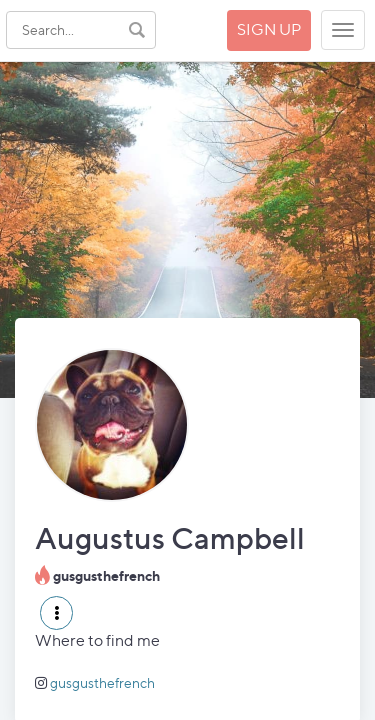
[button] (56, 613)
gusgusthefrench (102, 682)
